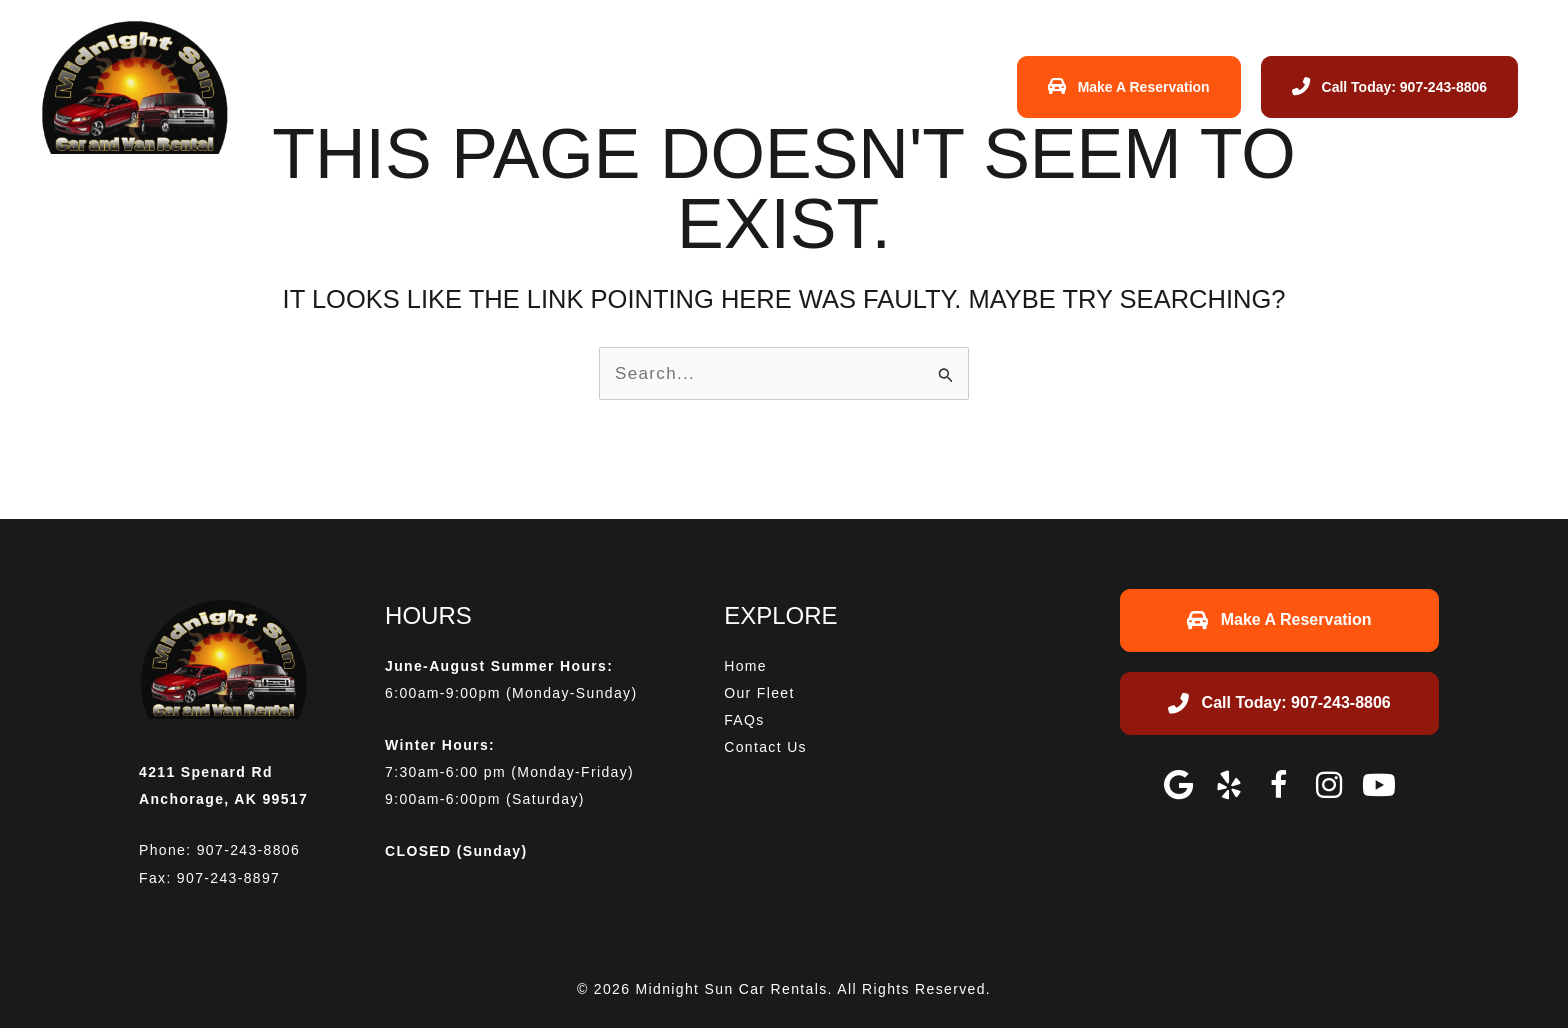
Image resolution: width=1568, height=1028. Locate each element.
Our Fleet (691, 86)
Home (605, 86)
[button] (1179, 785)
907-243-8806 (248, 850)
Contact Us (868, 86)
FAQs (776, 86)
